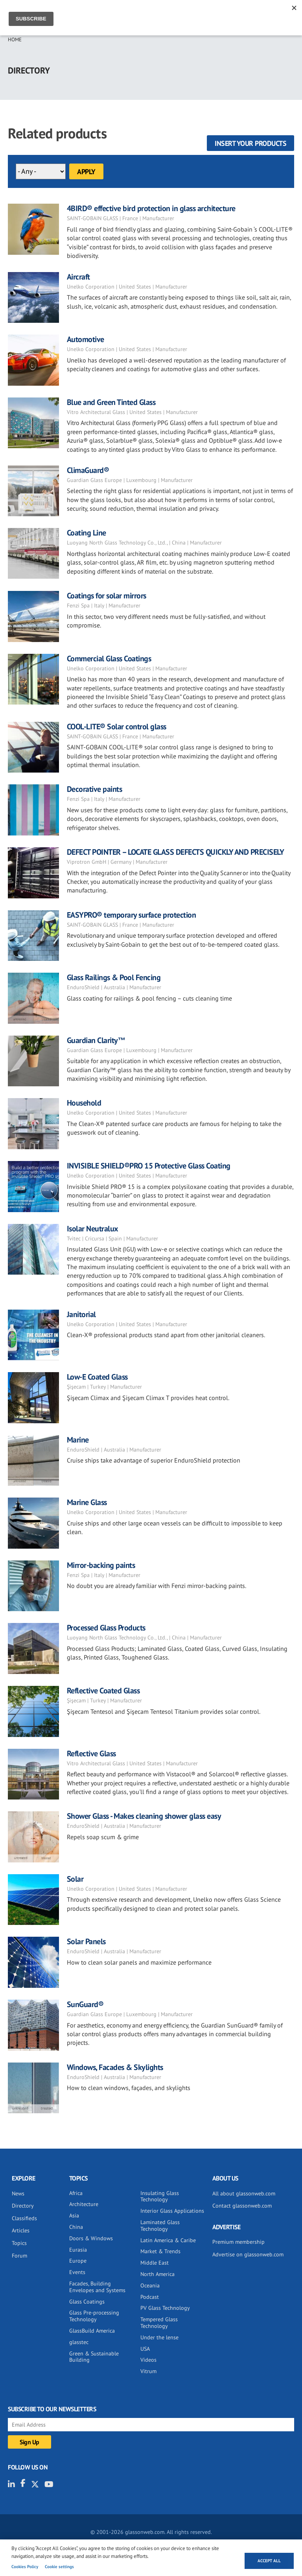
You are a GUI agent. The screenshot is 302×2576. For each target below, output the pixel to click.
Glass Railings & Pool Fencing (114, 977)
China (76, 2226)
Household (84, 1103)
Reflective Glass (91, 1753)
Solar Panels (86, 1941)
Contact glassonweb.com (242, 2205)
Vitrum (148, 2371)
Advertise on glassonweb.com (248, 2254)
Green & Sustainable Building (94, 2357)
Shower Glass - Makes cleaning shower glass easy (144, 1816)
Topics (19, 2243)
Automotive (85, 339)
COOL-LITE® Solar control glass (116, 726)
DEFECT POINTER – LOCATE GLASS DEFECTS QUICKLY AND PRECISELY (175, 852)
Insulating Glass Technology (159, 2196)
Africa (76, 2193)
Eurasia (78, 2249)
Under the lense (159, 2337)
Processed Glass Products (106, 1627)
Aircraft (78, 277)
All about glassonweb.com (243, 2193)
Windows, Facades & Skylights (115, 2067)
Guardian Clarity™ (96, 1040)
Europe (78, 2260)
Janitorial (81, 1314)
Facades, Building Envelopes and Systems (97, 2287)
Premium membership (238, 2241)
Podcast (149, 2296)
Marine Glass (87, 1502)
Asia (74, 2215)
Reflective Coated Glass (103, 1690)
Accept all (269, 2560)
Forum (19, 2255)
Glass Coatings (87, 2301)
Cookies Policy (24, 2566)
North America (157, 2274)
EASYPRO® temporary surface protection (131, 915)
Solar (75, 1879)
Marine (78, 1439)
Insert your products (250, 143)
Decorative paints (94, 789)
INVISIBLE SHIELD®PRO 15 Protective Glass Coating (148, 1165)
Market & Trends (160, 2251)
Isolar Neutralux (92, 1228)
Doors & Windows (91, 2238)
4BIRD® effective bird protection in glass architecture (151, 208)
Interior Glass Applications (172, 2210)
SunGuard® (85, 2004)
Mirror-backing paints (101, 1565)
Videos (148, 2359)
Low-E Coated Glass (97, 1377)
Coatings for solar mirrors (106, 595)
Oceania (150, 2285)
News (18, 2193)
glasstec (78, 2342)
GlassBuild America (92, 2330)
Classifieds (24, 2218)
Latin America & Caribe (168, 2240)
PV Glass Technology (165, 2307)
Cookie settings (59, 2566)
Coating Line (86, 532)
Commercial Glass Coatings (109, 658)
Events (77, 2272)
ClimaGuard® (88, 470)
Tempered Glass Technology (159, 2322)
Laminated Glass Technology (160, 2225)
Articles (20, 2230)
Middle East (154, 2262)
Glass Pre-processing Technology (94, 2316)
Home (15, 39)
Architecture (83, 2204)
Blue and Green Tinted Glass (111, 402)
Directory (23, 2205)
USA (145, 2348)
